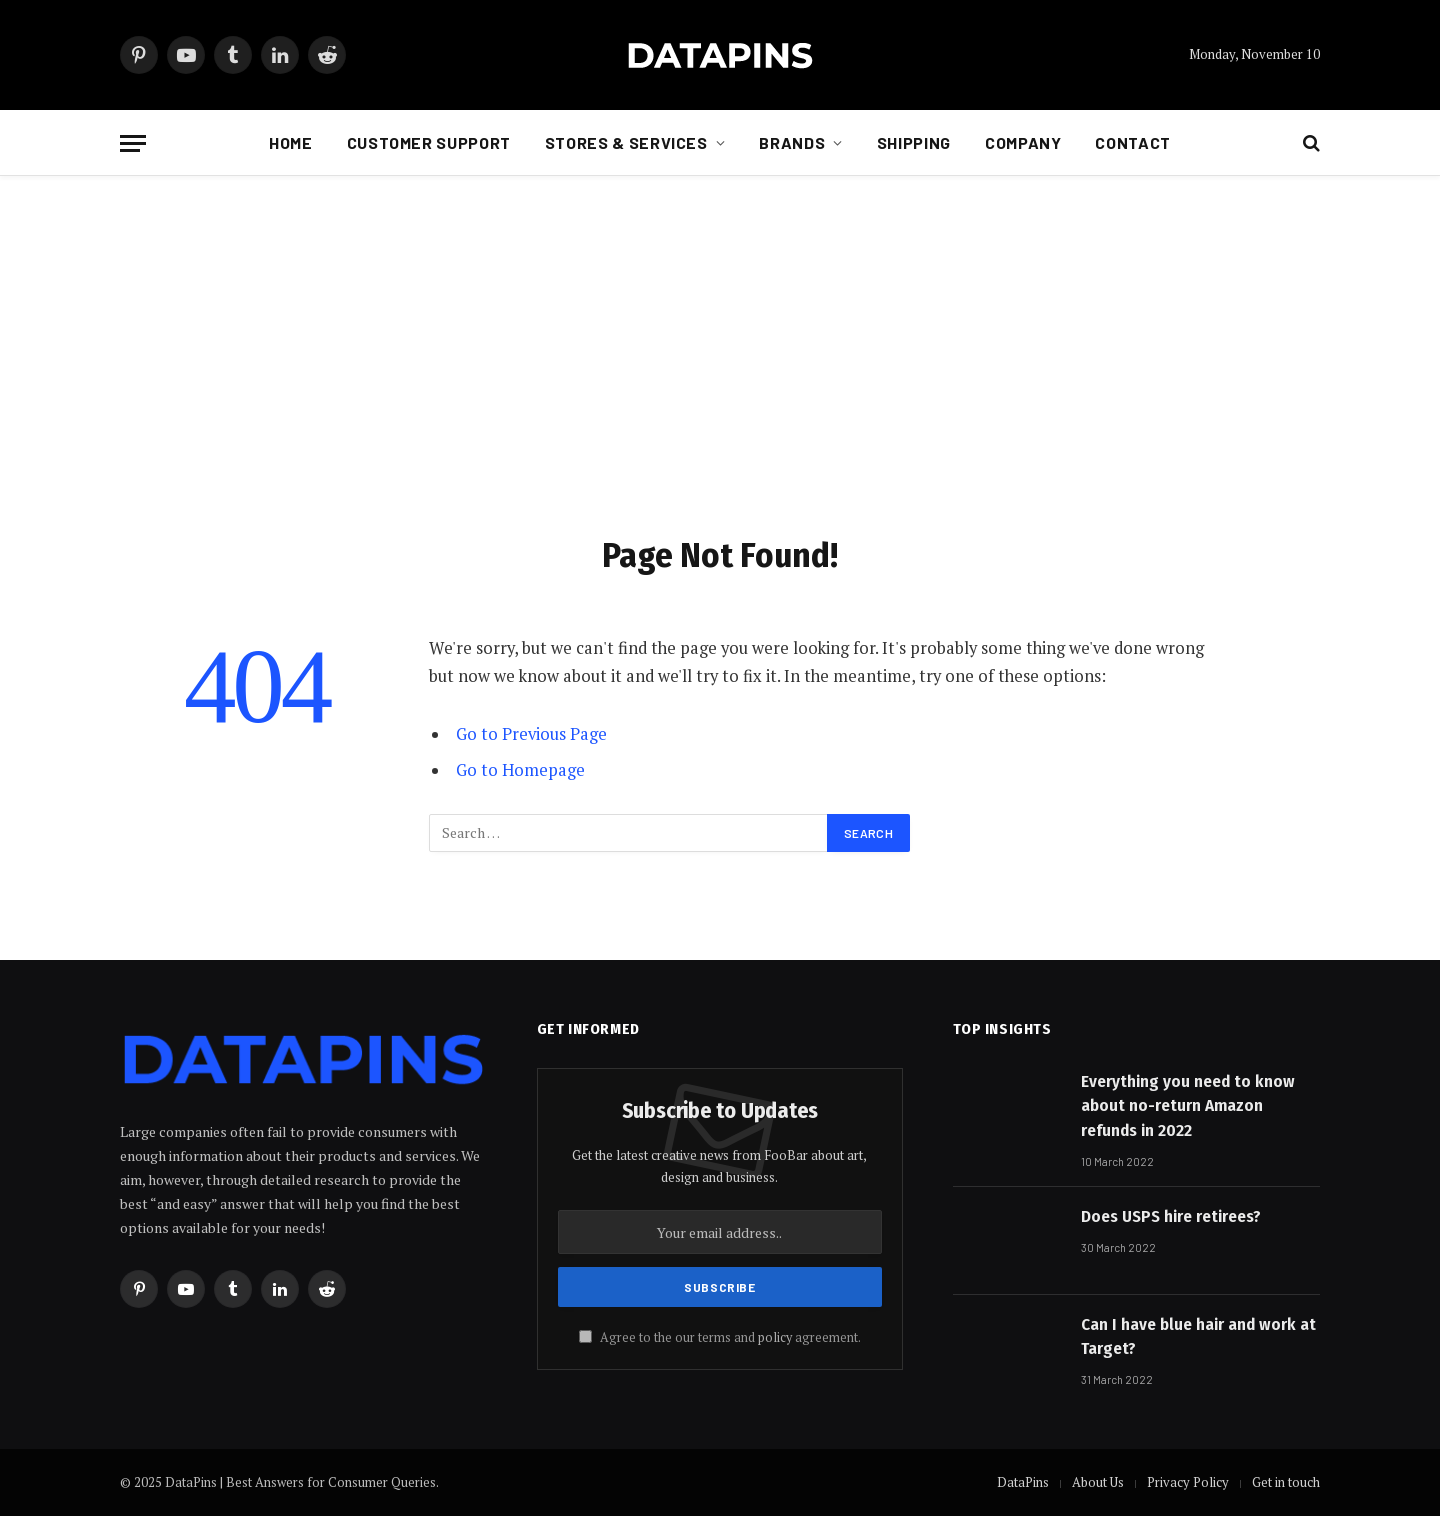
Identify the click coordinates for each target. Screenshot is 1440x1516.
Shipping (914, 142)
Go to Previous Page (531, 734)
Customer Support (429, 142)
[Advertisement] (720, 351)
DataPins (1023, 1482)
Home (291, 142)
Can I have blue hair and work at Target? (1198, 1336)
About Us (1098, 1482)
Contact (1132, 142)
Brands (792, 142)
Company (1023, 142)
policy (775, 1337)
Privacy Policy (1188, 1482)
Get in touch (1286, 1482)
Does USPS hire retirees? (1171, 1216)
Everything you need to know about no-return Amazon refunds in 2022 (1188, 1106)
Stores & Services (626, 142)
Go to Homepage (520, 770)
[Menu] (133, 143)
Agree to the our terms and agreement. (720, 1337)
